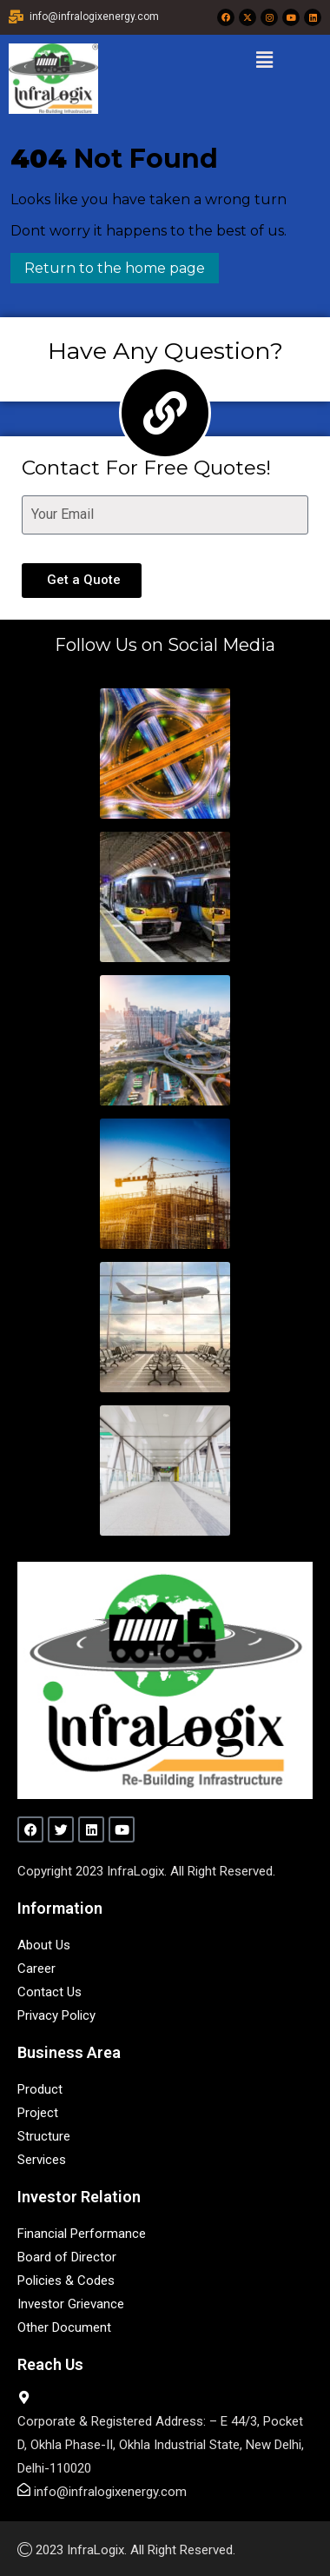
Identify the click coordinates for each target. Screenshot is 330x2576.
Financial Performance (81, 2233)
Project (37, 2113)
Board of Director (66, 2257)
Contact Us (49, 1992)
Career (36, 1968)
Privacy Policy (56, 2015)
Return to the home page (107, 264)
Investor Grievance (70, 2304)
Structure (43, 2136)
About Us (43, 1945)
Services (41, 2160)
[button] (264, 59)
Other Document (64, 2327)
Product (40, 2089)
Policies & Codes (66, 2280)
